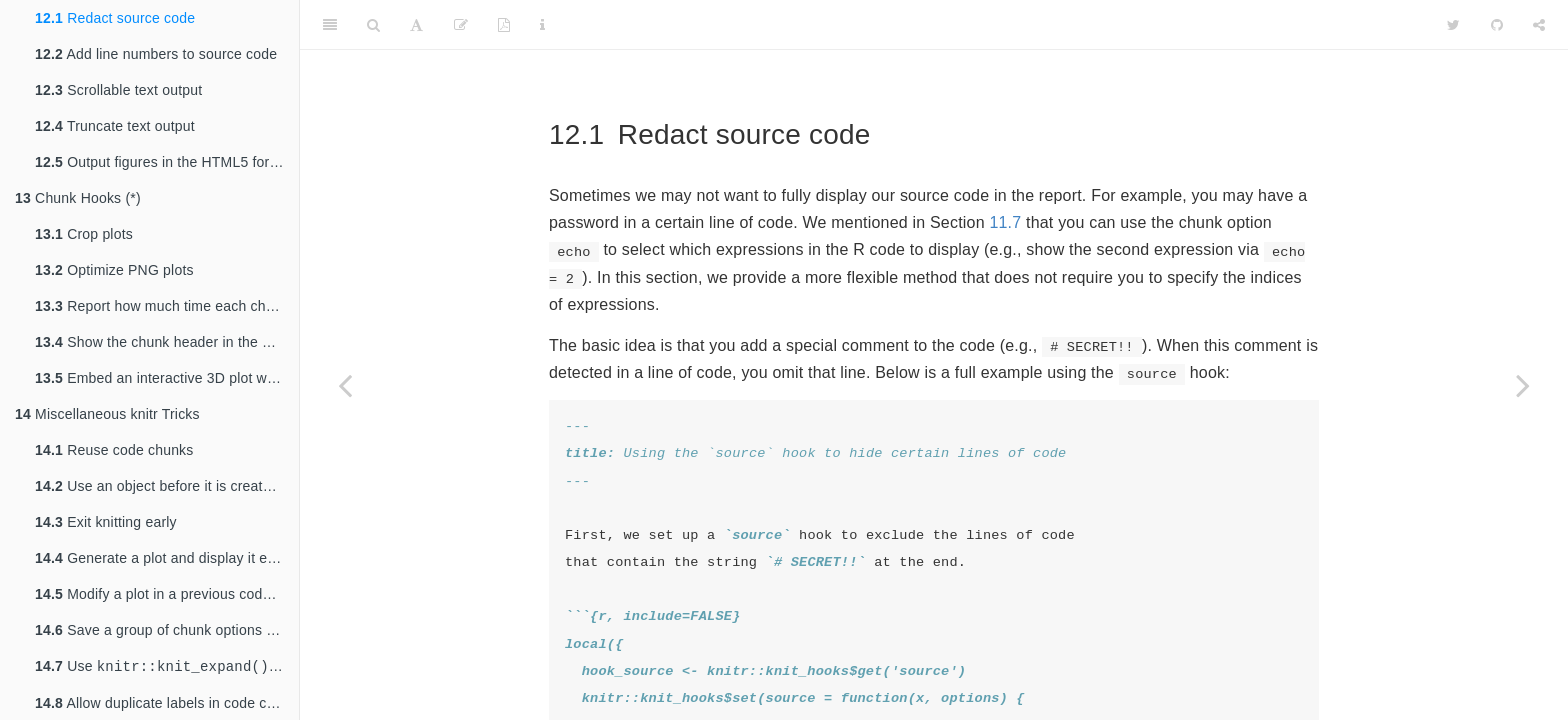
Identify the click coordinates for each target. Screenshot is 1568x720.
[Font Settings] (416, 25)
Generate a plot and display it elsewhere (167, 558)
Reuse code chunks (114, 450)
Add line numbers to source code (156, 54)
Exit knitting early (106, 522)
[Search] (373, 25)
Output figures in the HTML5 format (164, 162)
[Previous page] (345, 385)
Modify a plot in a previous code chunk (167, 594)
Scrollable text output (118, 90)
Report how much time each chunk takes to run (167, 306)
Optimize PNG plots (114, 270)
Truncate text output (115, 126)
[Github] (1497, 25)
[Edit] (461, 25)
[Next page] (1523, 385)
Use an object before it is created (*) (166, 486)
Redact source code (115, 18)
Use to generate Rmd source (167, 667)
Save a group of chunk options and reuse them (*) (167, 630)
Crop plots (84, 234)
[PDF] (504, 25)
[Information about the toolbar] (542, 25)
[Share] (1539, 25)
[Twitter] (1453, 25)
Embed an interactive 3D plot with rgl (167, 378)
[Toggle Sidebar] (330, 25)
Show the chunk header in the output (167, 342)
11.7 (1005, 222)
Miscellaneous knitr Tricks (107, 414)
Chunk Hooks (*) (78, 198)
